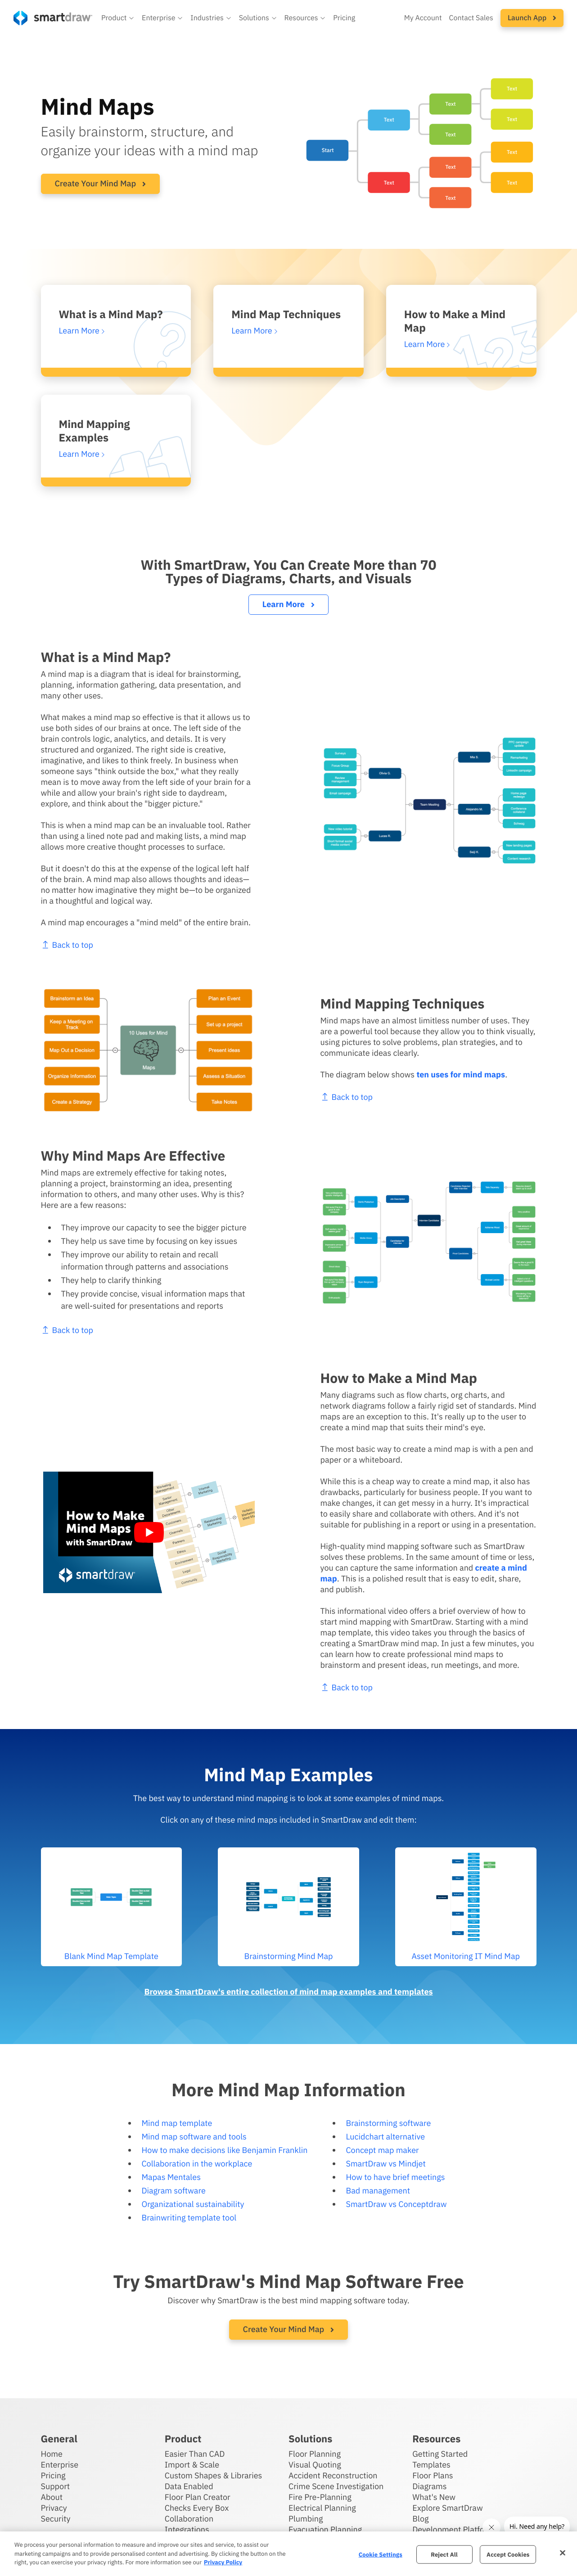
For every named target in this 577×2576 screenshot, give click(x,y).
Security (56, 2518)
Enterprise (60, 2464)
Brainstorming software (388, 2123)
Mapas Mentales (171, 2177)
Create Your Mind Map (100, 183)
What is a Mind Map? (111, 314)
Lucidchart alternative (385, 2136)
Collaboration (189, 2518)
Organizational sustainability (192, 2204)
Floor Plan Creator (197, 2497)
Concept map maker (382, 2150)
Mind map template (176, 2123)
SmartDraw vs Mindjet (385, 2163)
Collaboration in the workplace (196, 2163)
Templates (431, 2464)
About (52, 2497)
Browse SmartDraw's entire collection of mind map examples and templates (288, 1991)
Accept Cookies (508, 2554)
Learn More (288, 604)
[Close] (562, 2552)
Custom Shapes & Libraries (213, 2475)
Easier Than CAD (195, 2454)
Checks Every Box (197, 2508)
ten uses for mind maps (502, 1074)
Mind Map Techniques (286, 314)
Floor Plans (432, 2475)
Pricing (53, 2475)
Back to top (388, 1097)
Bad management (378, 2190)
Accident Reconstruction (333, 2475)
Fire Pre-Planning (320, 2497)
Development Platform (453, 2529)
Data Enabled (189, 2486)
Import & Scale (192, 2464)
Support (55, 2486)
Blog (420, 2518)
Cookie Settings (380, 2554)
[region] (288, 2553)
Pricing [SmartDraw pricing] (344, 18)
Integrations (187, 2529)
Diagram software (173, 2190)
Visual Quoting (314, 2464)
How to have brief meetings (395, 2177)
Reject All (444, 2554)
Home (52, 2454)
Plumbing (305, 2518)
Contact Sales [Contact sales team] (471, 18)
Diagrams (429, 2486)
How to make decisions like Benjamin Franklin (224, 2150)
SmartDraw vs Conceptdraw (396, 2204)
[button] (118, 18)
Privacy (54, 2508)
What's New (433, 2497)
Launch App (532, 18)
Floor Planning (314, 2454)
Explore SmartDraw (447, 2508)
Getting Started (440, 2454)
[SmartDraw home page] (53, 18)
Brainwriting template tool (188, 2217)
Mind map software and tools (193, 2136)
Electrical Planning (322, 2508)
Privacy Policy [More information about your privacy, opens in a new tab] (223, 2562)
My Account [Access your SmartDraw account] (423, 18)
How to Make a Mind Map (454, 321)
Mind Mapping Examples (94, 431)
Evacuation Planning (325, 2529)
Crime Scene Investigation (335, 2486)
